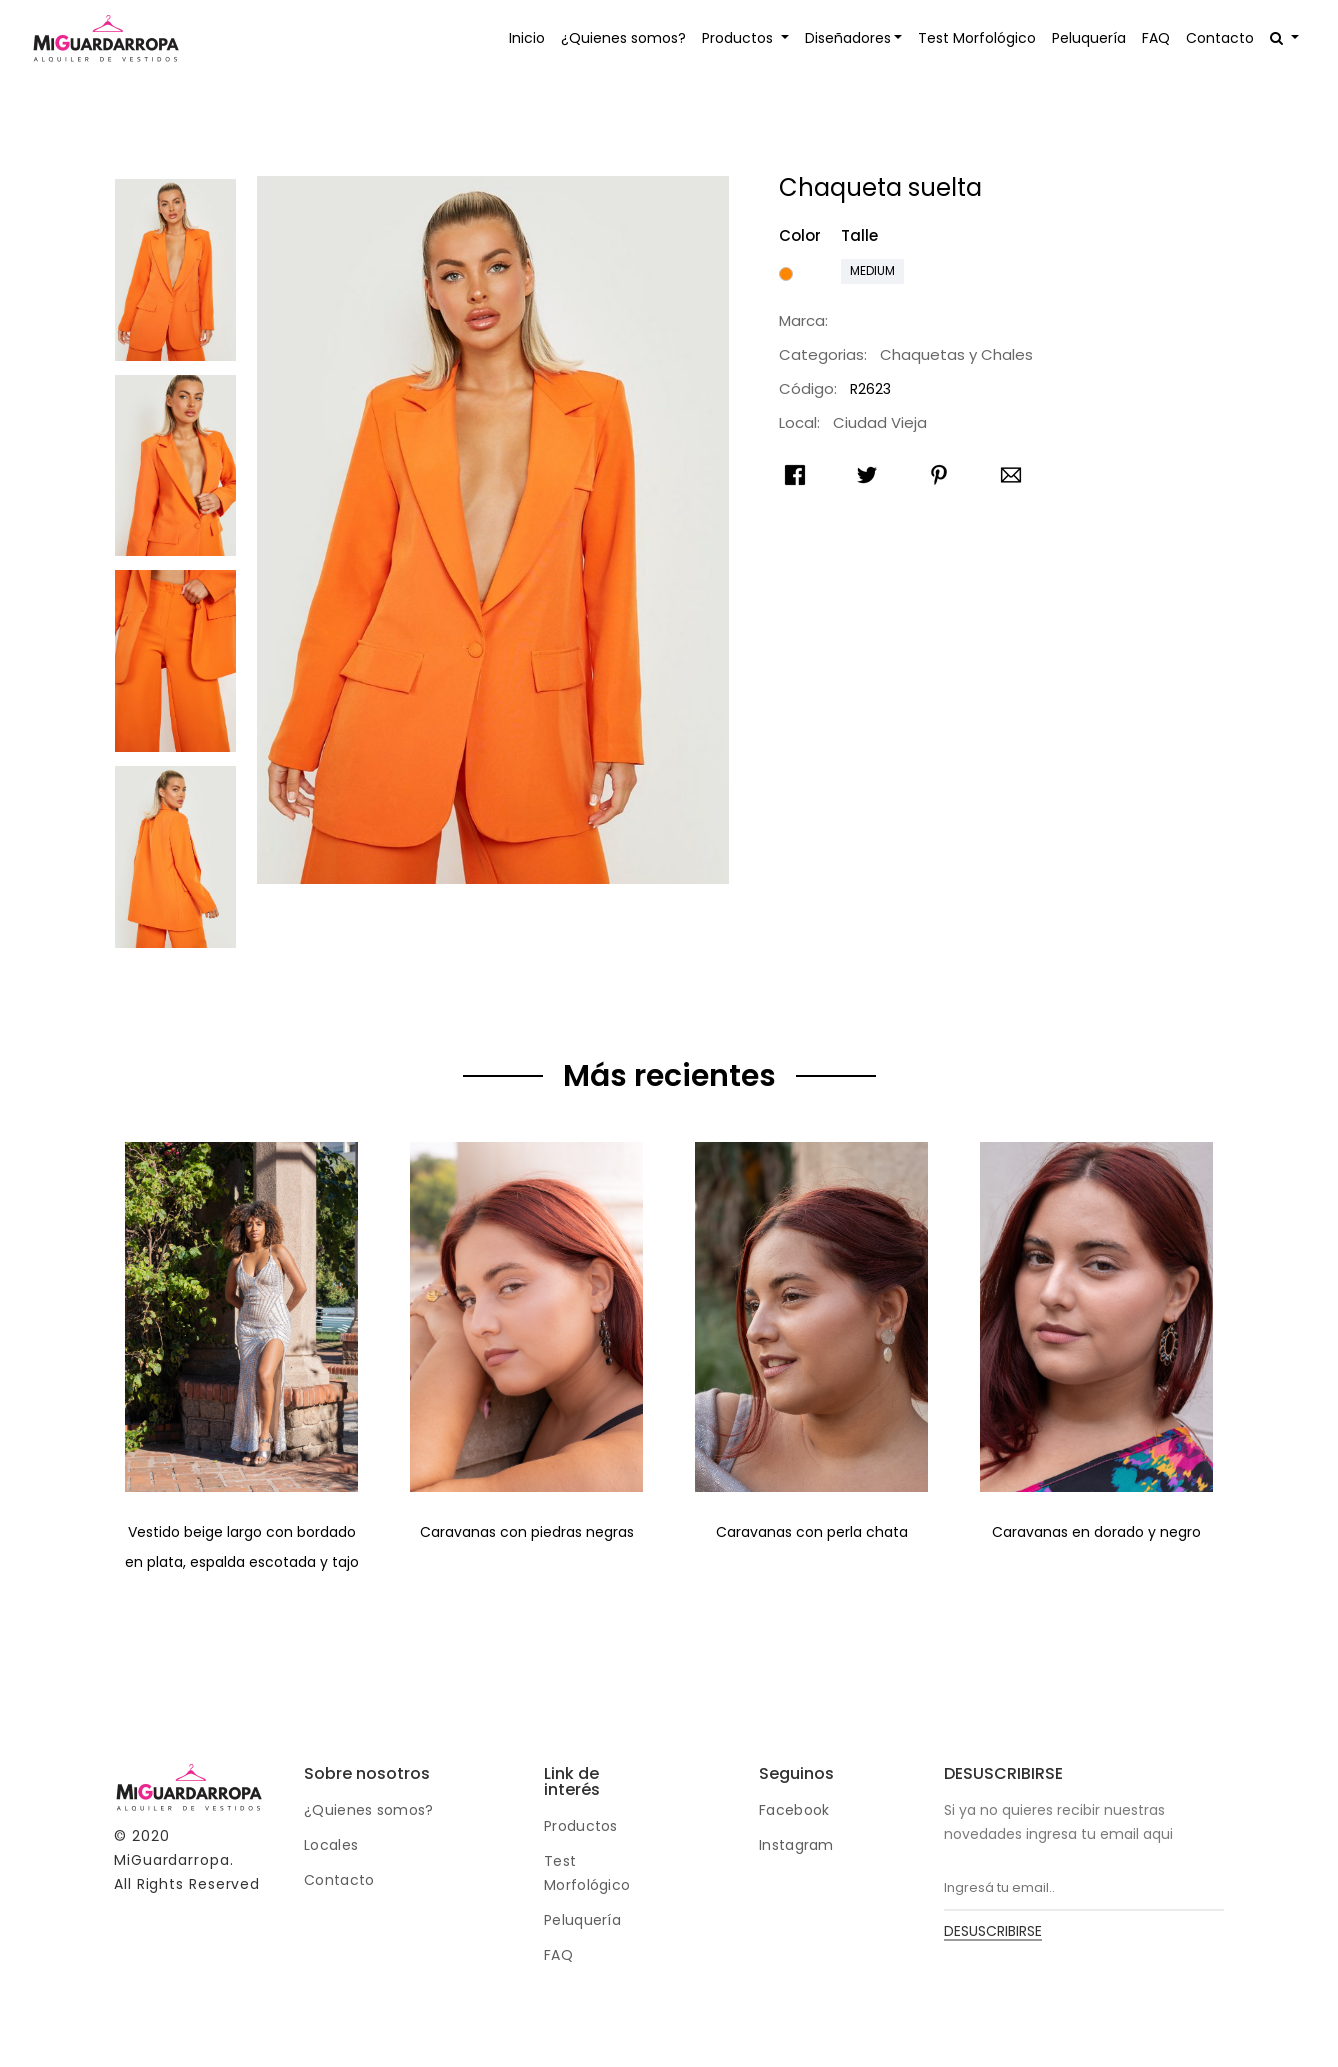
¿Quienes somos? (623, 38)
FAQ (1156, 38)
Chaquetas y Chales (956, 354)
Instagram (796, 1845)
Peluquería (1089, 38)
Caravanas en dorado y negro (1096, 1532)
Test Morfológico (977, 38)
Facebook (794, 1810)
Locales (331, 1845)
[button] (1284, 38)
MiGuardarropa (172, 1860)
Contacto (1220, 38)
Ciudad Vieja (880, 422)
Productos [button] (739, 38)
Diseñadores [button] (848, 38)
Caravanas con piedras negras (527, 1532)
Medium (872, 270)
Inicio (527, 38)
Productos (581, 1826)
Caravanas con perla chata (812, 1532)
